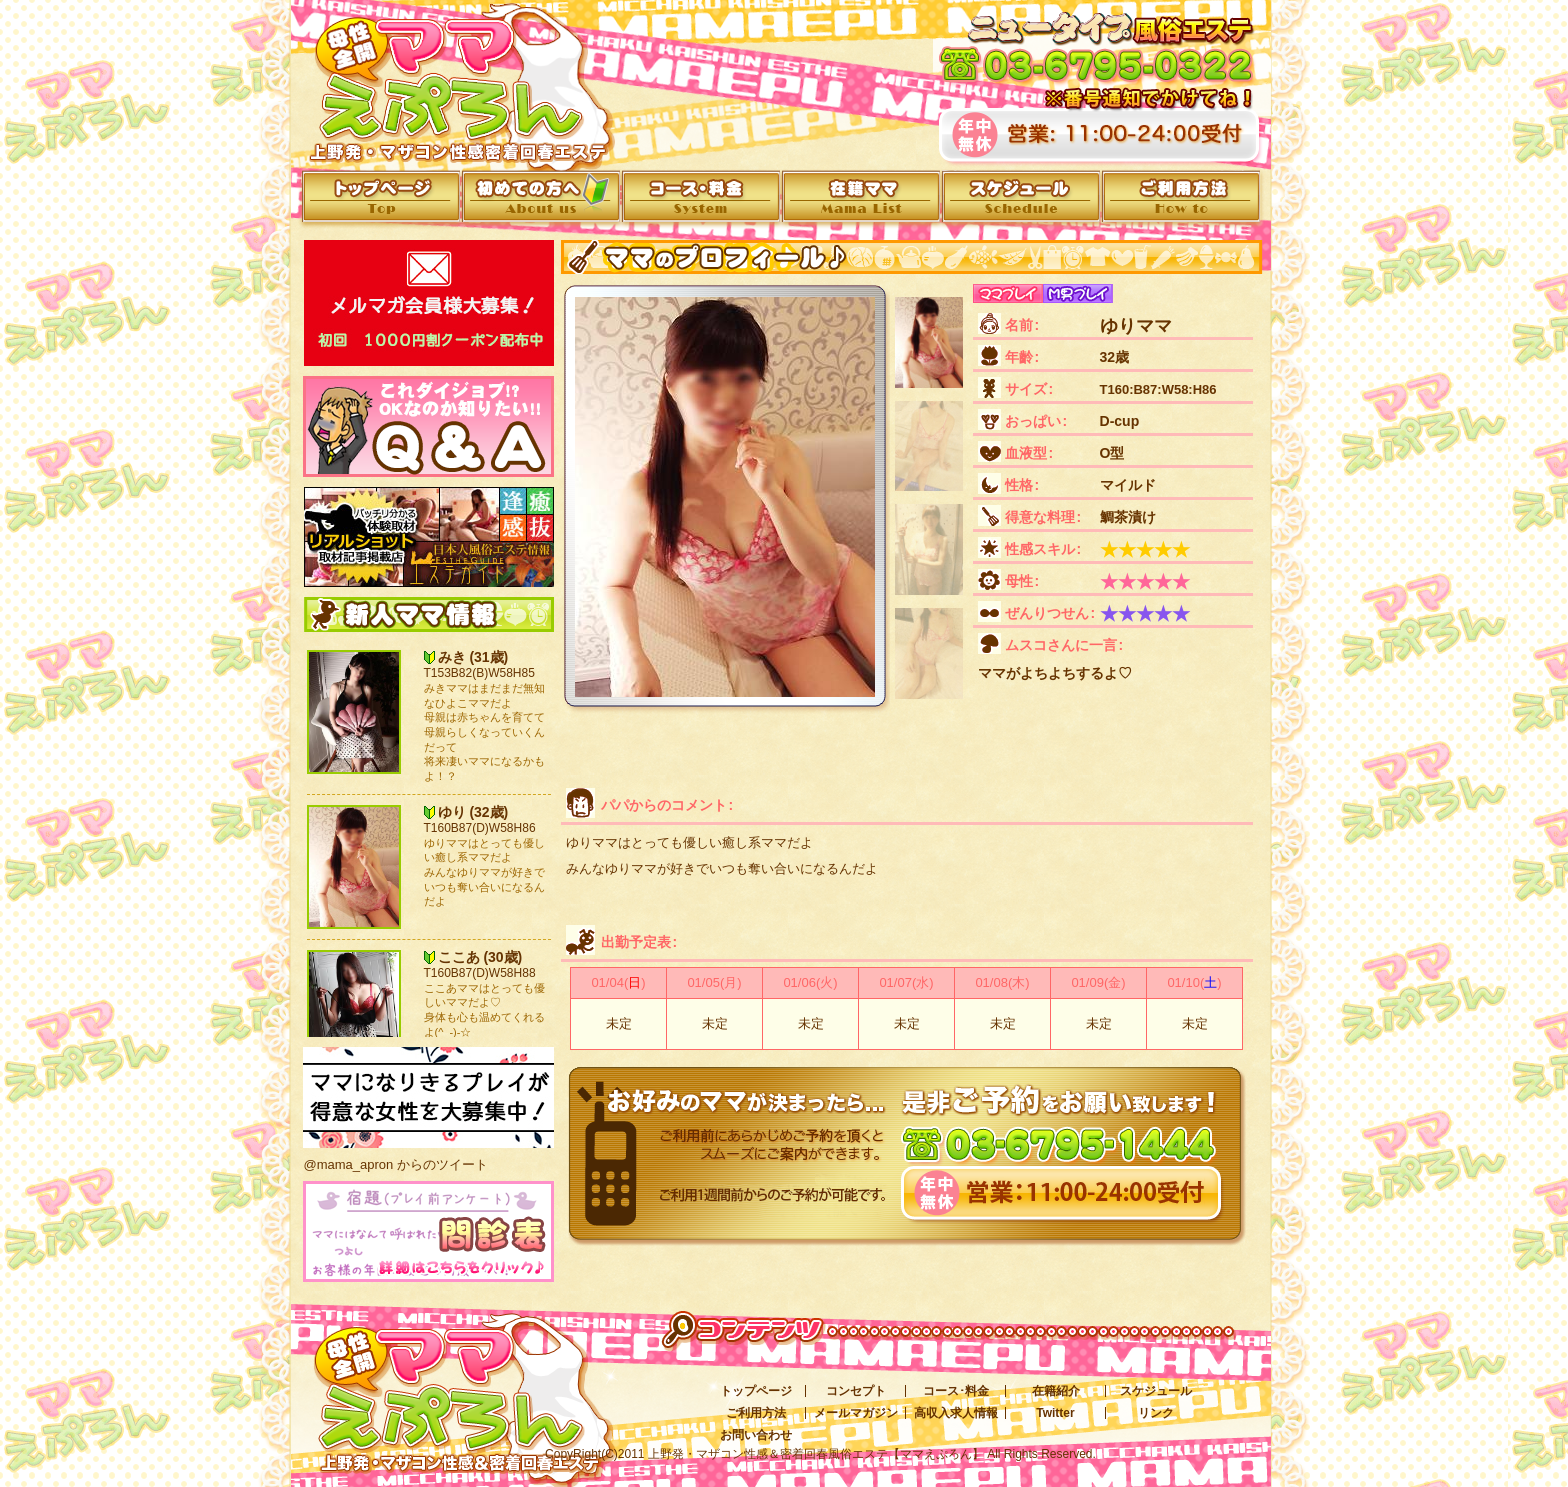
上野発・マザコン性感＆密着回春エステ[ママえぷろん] (450, 79)
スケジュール (1156, 1391)
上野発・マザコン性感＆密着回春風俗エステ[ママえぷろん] (449, 1381)
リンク (1156, 1413)
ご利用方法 (756, 1413)
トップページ (756, 1391)
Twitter (1055, 1413)
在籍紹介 (1056, 1391)
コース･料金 (956, 1391)
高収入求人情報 (956, 1413)
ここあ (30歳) (480, 957)
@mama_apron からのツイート (396, 1164)
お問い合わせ (756, 1435)
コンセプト (856, 1391)
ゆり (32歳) (473, 812)
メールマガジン (856, 1413)
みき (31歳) (473, 657)
